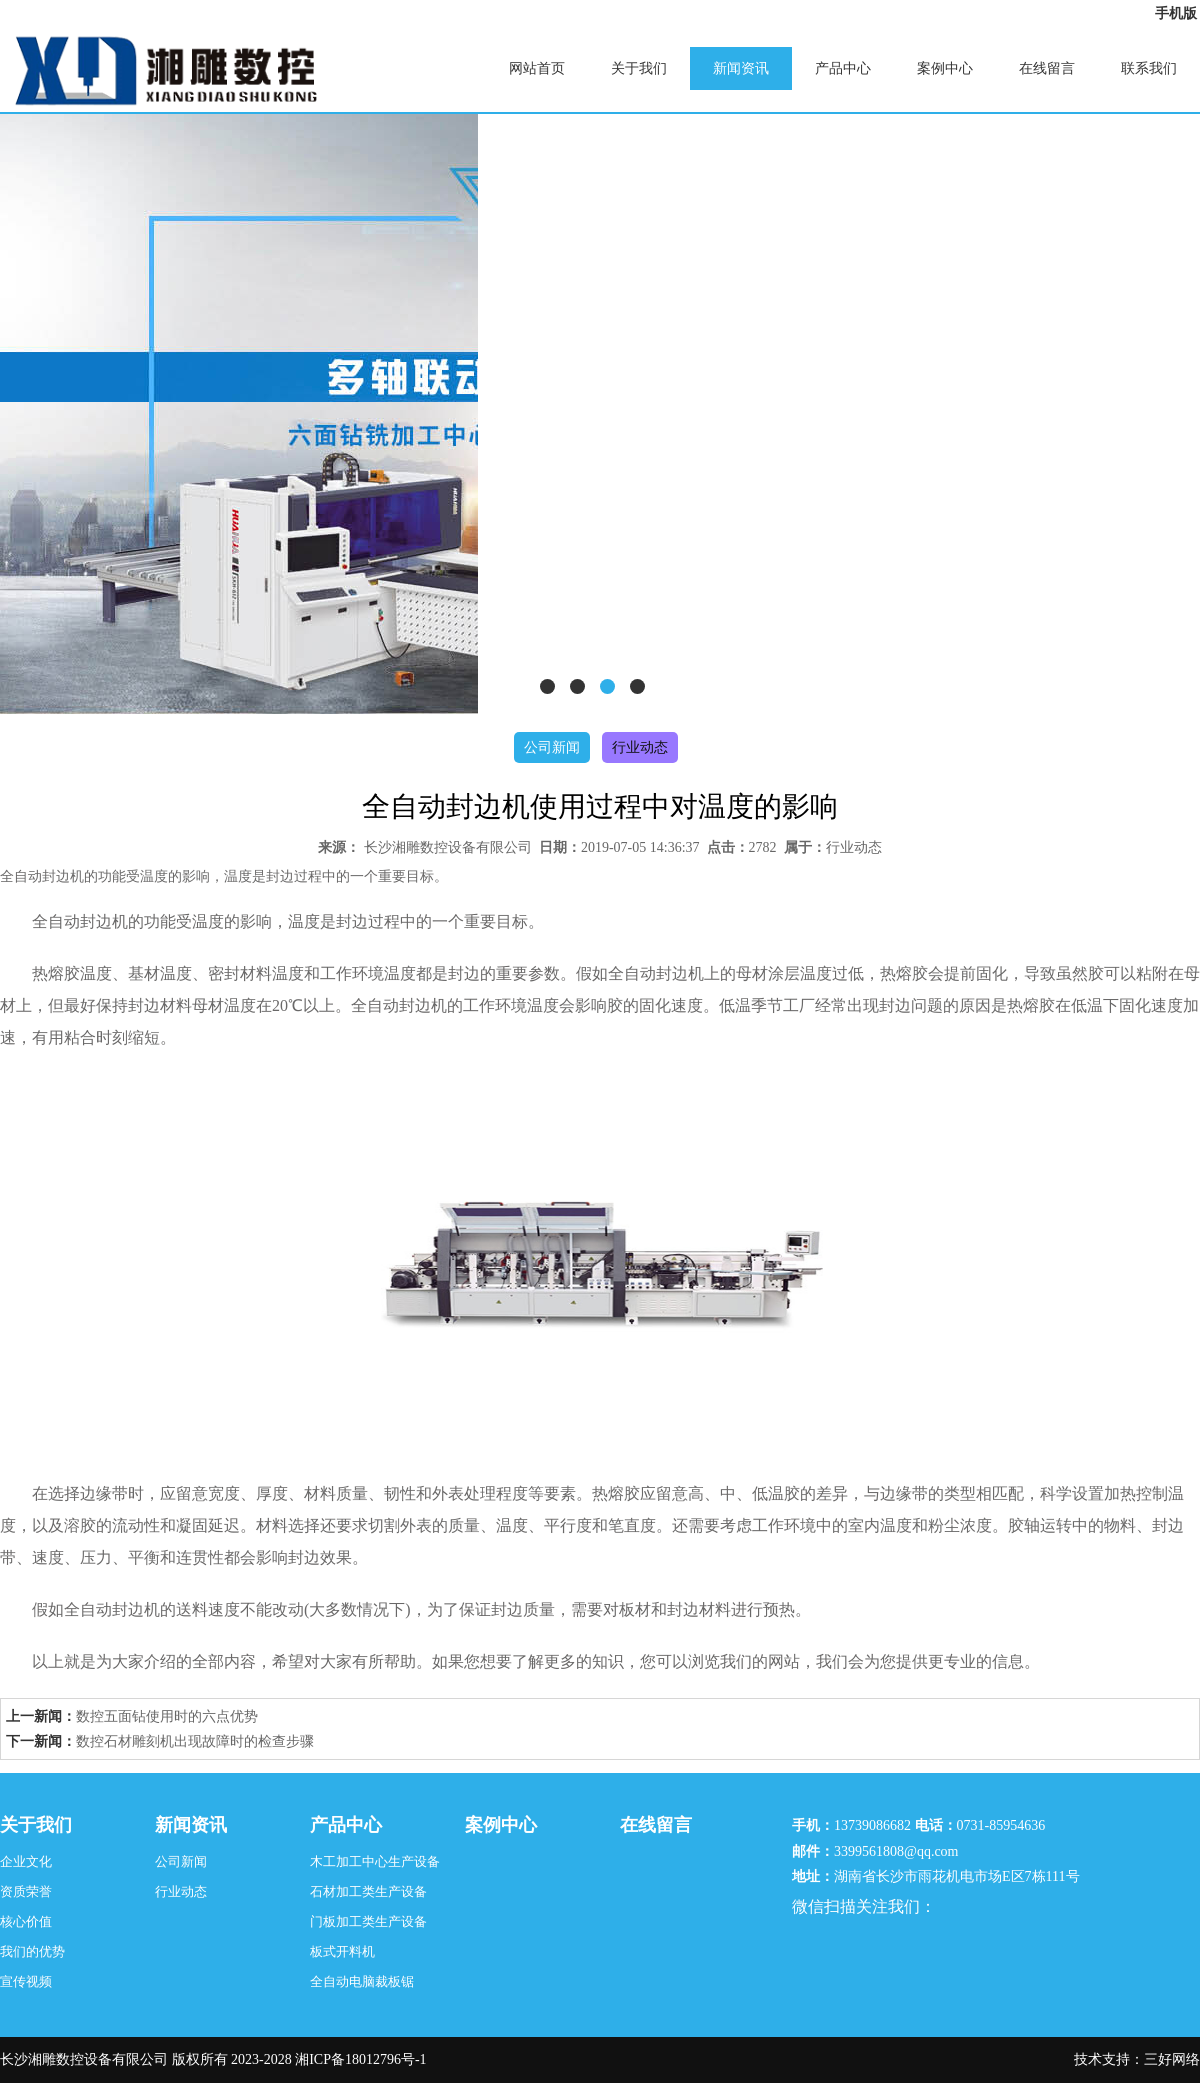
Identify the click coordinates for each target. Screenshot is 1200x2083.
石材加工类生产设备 (368, 1891)
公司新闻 (552, 747)
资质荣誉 (26, 1891)
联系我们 (1149, 68)
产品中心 (843, 68)
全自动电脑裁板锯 (362, 1981)
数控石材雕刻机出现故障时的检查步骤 (195, 1741)
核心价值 (26, 1921)
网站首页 (537, 68)
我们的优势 (32, 1951)
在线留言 (1047, 68)
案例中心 (945, 68)
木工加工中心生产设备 (375, 1861)
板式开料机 (342, 1951)
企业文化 (26, 1861)
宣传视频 (26, 1981)
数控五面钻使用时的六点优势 (167, 1716)
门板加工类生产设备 (368, 1921)
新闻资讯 (741, 68)
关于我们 (639, 68)
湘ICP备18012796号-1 (360, 2059)
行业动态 (640, 747)
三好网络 (1172, 2059)
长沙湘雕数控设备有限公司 (448, 847)
